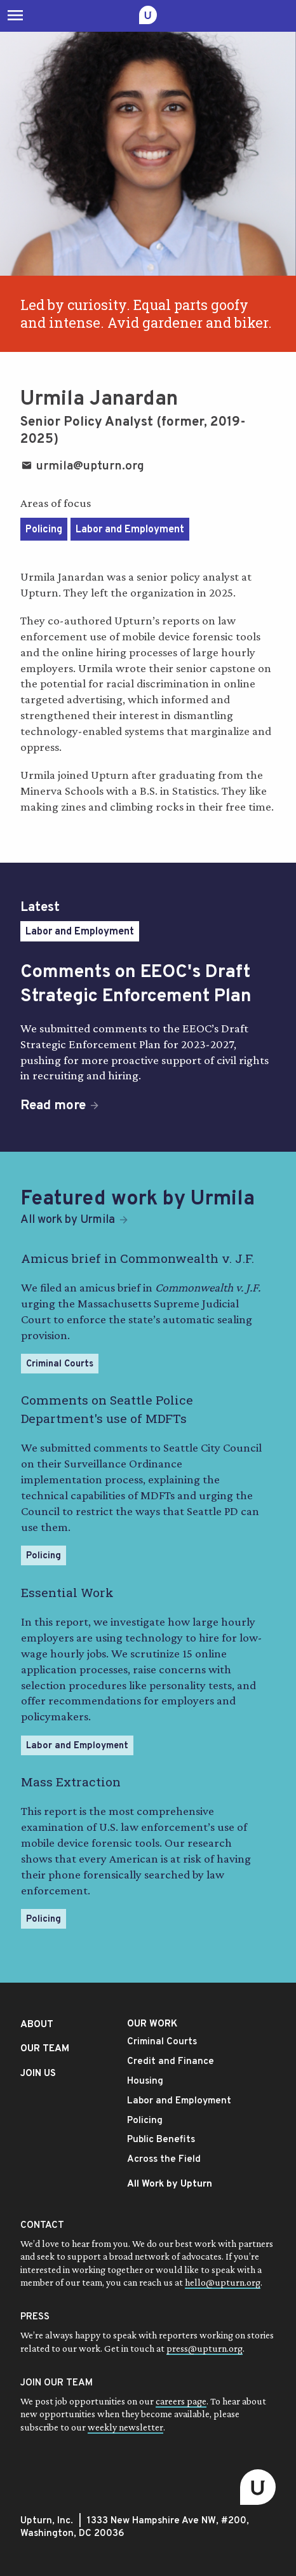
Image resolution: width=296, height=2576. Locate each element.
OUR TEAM (44, 2049)
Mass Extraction (71, 1782)
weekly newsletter (125, 2427)
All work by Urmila (67, 1220)
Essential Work (67, 1592)
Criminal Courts (59, 1364)
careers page (181, 2401)
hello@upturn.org (222, 2282)
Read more (53, 1106)
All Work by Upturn (169, 2184)
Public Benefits (161, 2140)
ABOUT (36, 2025)
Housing (145, 2081)
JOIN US (38, 2074)
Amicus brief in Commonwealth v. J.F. (137, 1258)
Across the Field (164, 2160)
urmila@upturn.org (82, 466)
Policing (43, 529)
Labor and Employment (130, 529)
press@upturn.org (204, 2348)
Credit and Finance (170, 2062)
